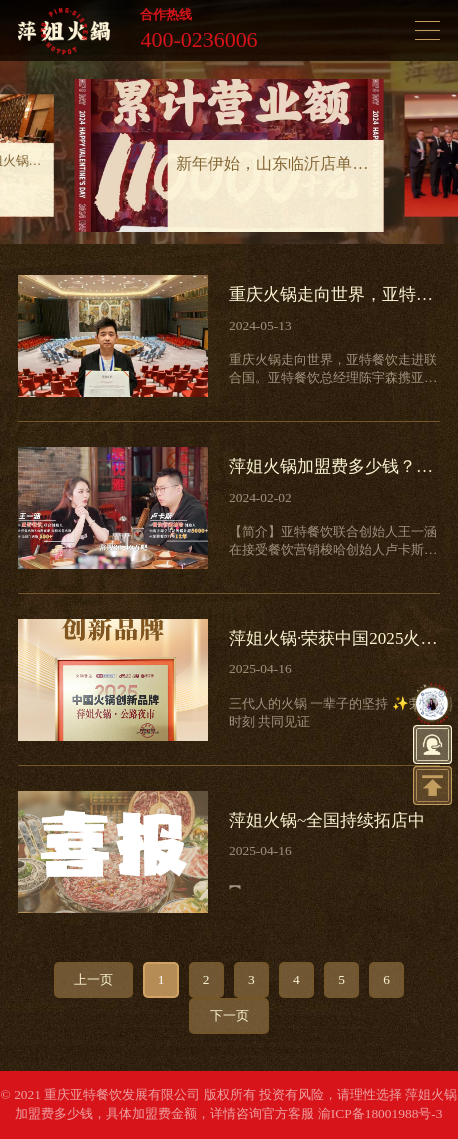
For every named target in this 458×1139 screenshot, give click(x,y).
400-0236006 (198, 39)
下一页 (229, 1015)
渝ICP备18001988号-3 (380, 1113)
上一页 (93, 979)
